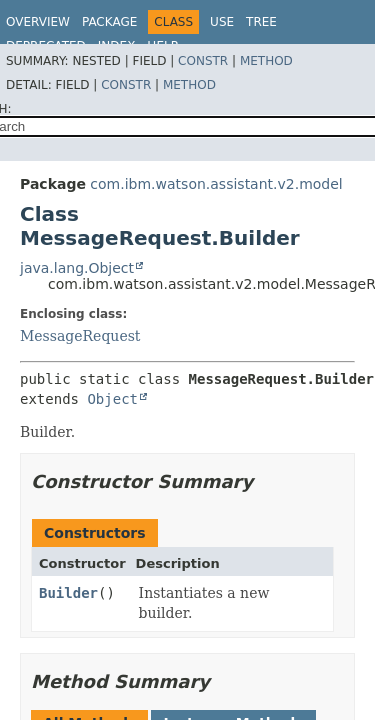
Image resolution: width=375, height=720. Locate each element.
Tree (261, 22)
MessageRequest (80, 336)
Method (266, 61)
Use (222, 22)
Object (112, 399)
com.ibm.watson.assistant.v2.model (216, 184)
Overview (38, 22)
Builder (68, 593)
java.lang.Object (77, 268)
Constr (203, 61)
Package (109, 22)
